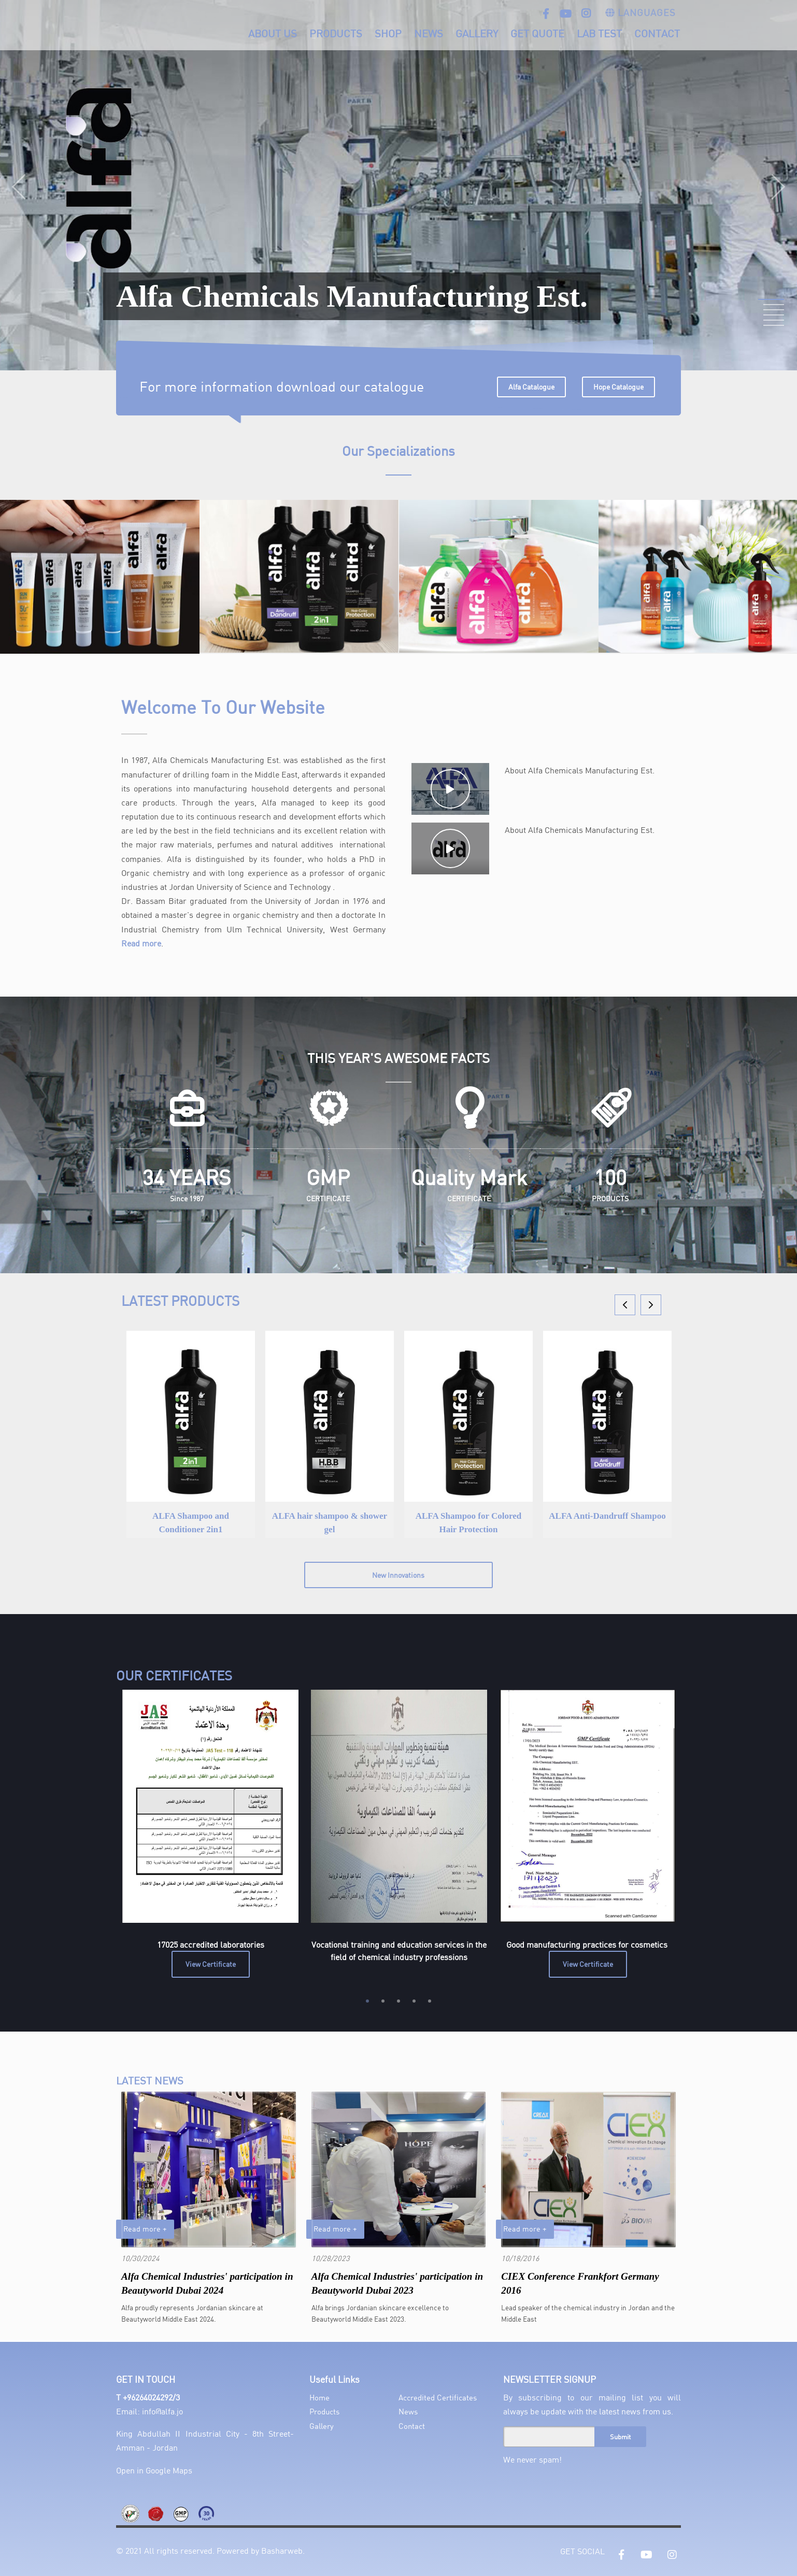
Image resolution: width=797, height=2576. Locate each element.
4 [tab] (414, 2001)
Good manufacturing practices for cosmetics (588, 1944)
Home (319, 2397)
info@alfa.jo (162, 2411)
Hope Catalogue (618, 386)
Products (335, 33)
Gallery (477, 33)
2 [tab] (383, 2001)
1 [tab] (367, 2001)
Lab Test (599, 33)
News (428, 33)
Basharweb (282, 2550)
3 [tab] (398, 2001)
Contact (657, 33)
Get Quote (537, 33)
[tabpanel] (210, 1834)
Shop (388, 33)
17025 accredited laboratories (210, 1944)
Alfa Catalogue (531, 386)
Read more (141, 943)
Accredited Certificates (437, 2397)
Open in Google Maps (154, 2470)
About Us (272, 33)
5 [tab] (429, 2001)
